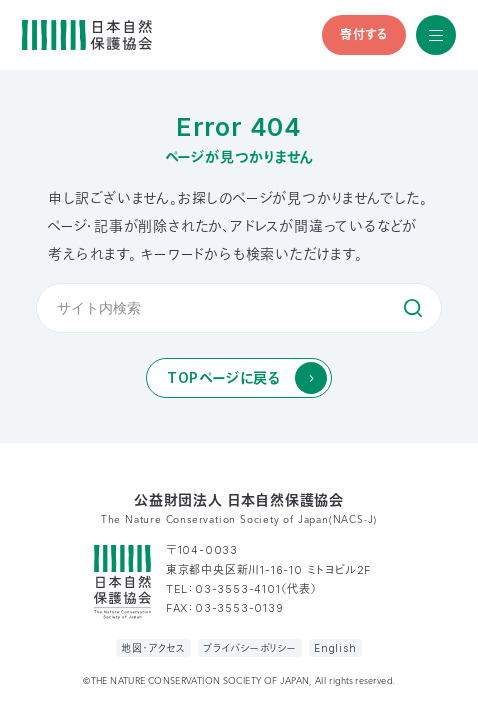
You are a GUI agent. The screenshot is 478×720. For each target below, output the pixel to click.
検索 (413, 308)
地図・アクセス (153, 648)
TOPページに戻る (224, 377)
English (335, 648)
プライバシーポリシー (250, 648)
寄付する (364, 34)
